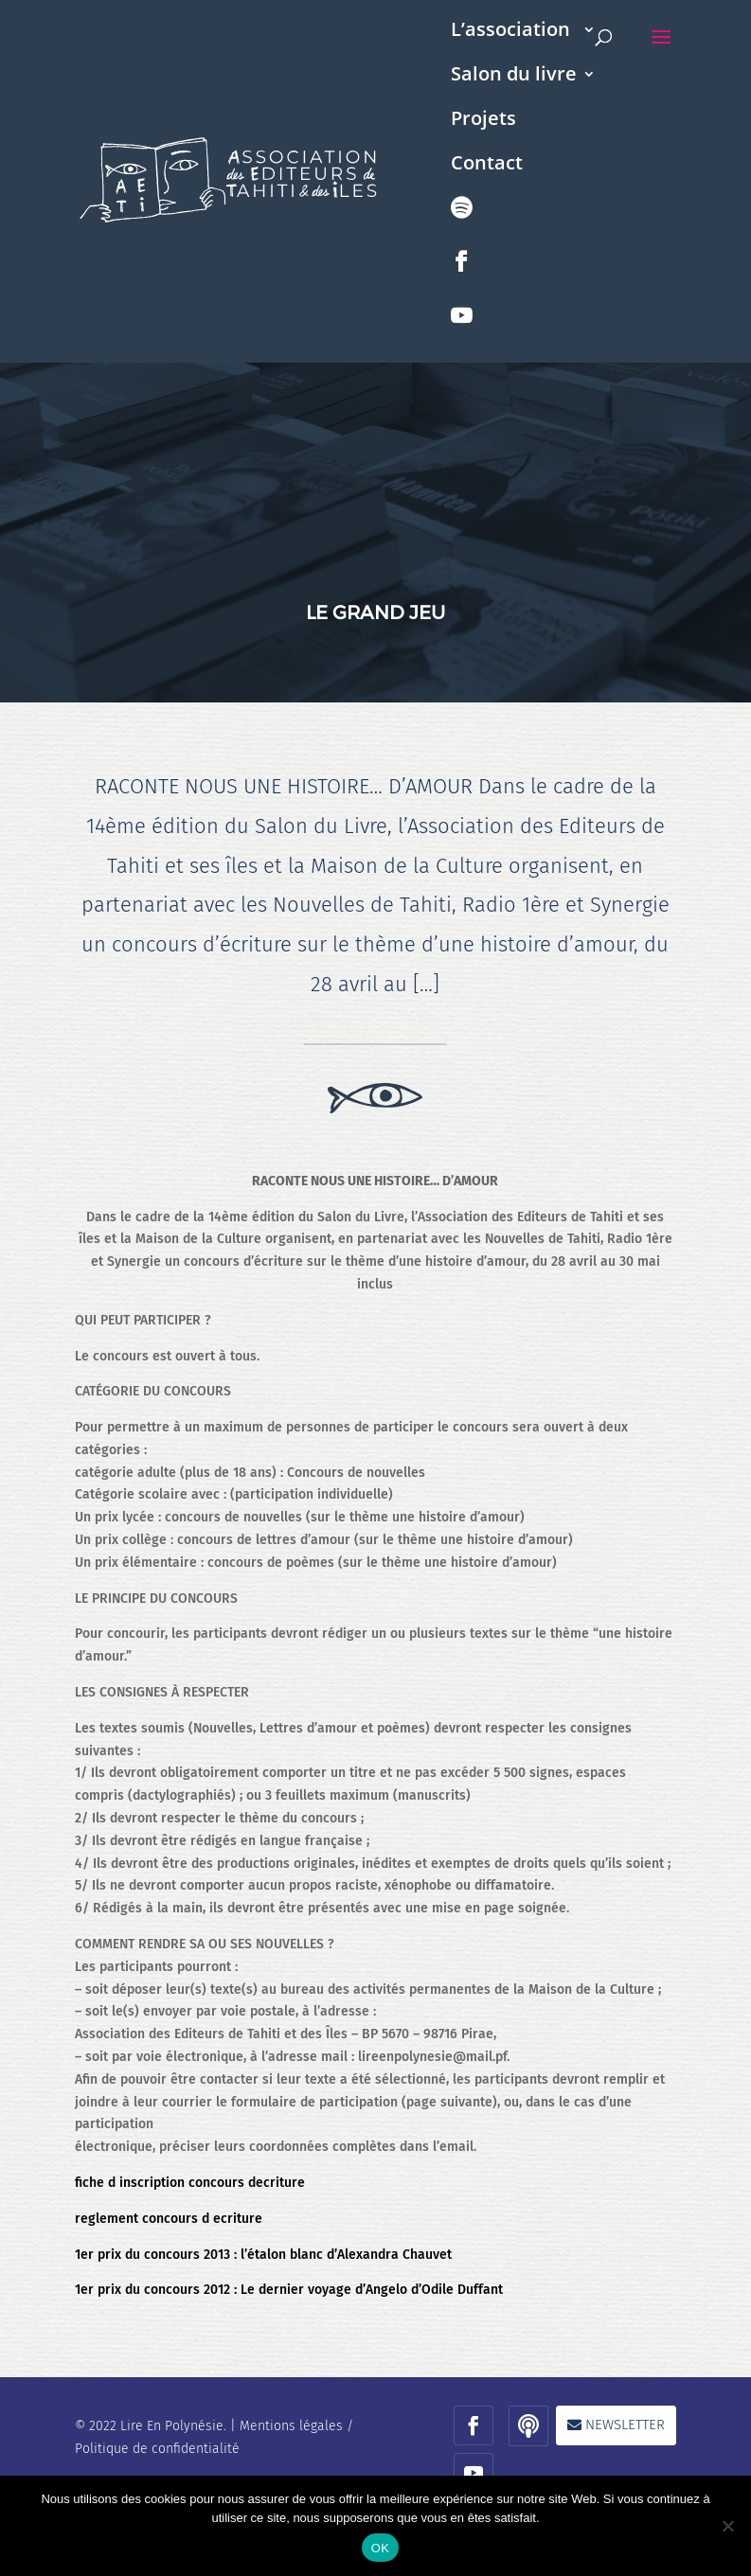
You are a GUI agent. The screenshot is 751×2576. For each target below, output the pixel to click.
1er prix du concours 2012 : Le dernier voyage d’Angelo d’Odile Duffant (289, 2290)
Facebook (462, 282)
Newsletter (625, 2424)
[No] (727, 2525)
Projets (483, 121)
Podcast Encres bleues (462, 228)
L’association (510, 32)
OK (380, 2548)
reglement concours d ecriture (168, 2219)
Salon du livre (514, 76)
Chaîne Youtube (462, 336)
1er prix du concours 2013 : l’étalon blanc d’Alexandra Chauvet (263, 2255)
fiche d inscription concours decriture (190, 2183)
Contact (487, 165)
